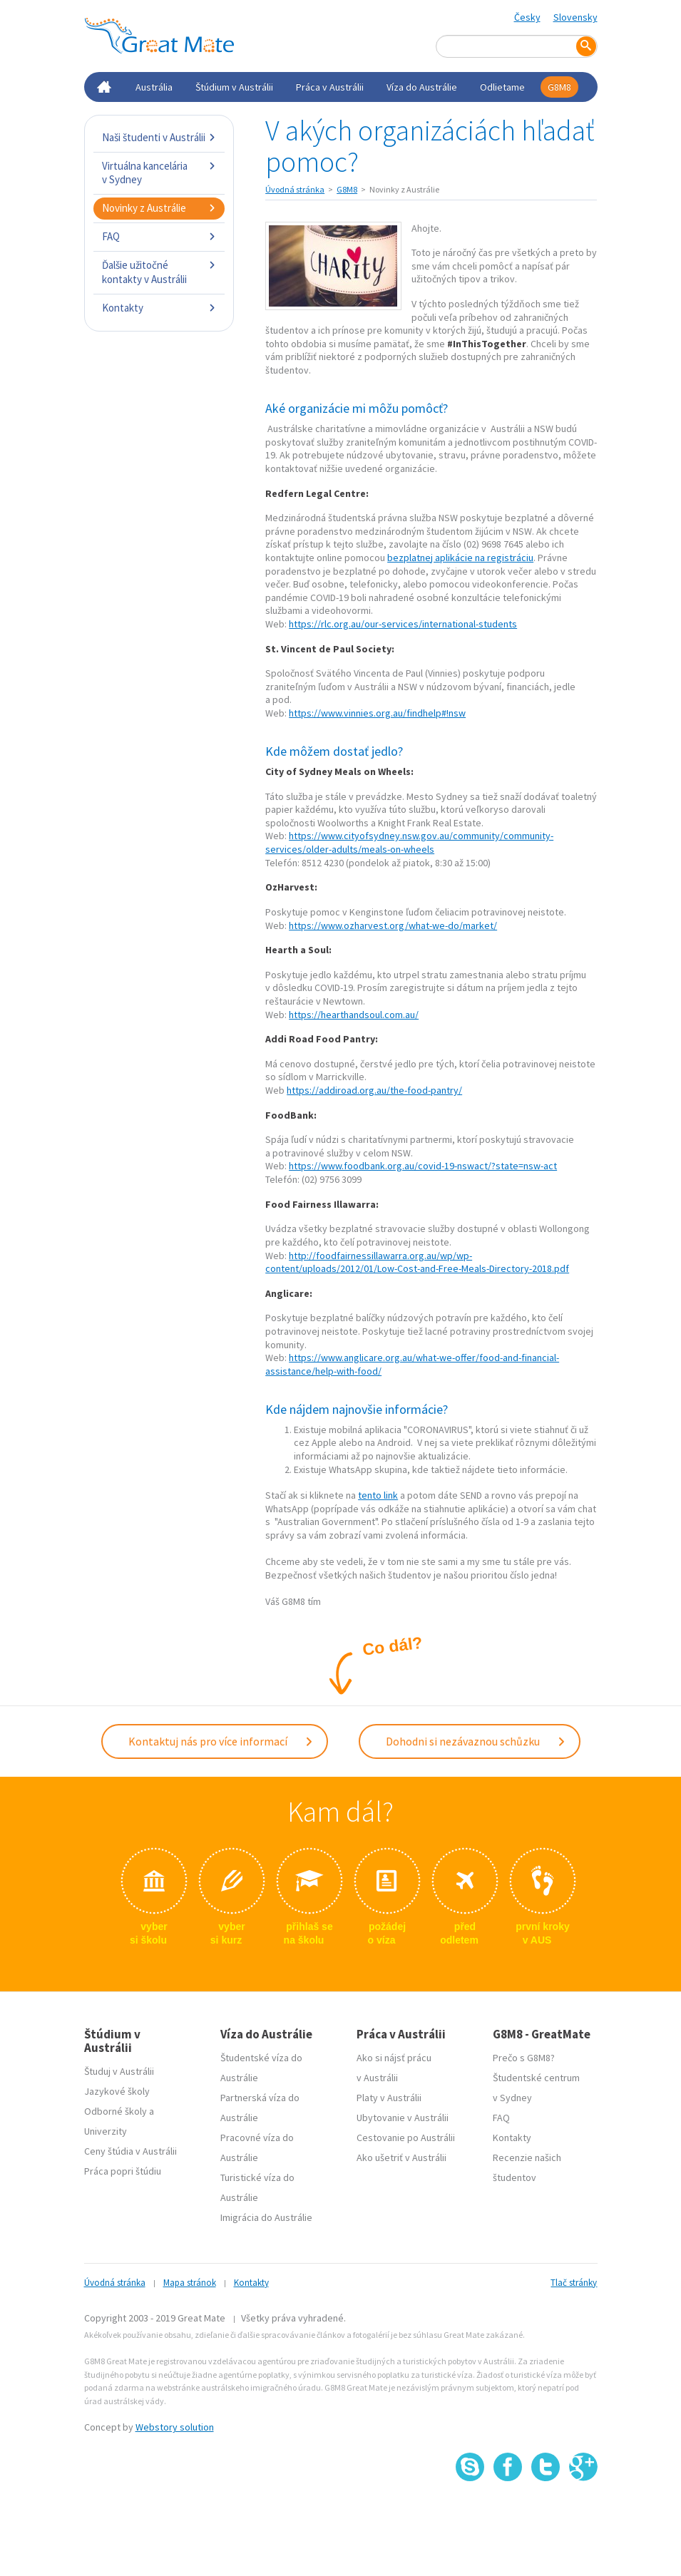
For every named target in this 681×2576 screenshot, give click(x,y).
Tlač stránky (574, 2283)
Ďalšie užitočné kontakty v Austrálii (159, 272)
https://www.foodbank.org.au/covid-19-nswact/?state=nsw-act (423, 1165)
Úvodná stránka (294, 189)
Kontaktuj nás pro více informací (221, 1741)
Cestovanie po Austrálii (406, 2137)
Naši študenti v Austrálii (159, 137)
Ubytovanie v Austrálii (403, 2117)
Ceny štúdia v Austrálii (130, 2151)
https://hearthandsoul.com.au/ (354, 1014)
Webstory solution (174, 2427)
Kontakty (159, 307)
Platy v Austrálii (389, 2097)
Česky (527, 17)
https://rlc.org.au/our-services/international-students (403, 623)
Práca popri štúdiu (122, 2171)
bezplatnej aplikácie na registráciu (460, 557)
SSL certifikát (546, 2512)
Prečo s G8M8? (524, 2057)
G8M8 (559, 87)
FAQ (159, 236)
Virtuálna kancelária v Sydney (159, 173)
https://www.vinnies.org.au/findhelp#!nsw (377, 713)
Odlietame (502, 87)
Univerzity (105, 2131)
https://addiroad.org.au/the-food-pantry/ (374, 1090)
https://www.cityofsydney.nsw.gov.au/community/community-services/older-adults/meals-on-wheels (409, 842)
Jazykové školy (117, 2091)
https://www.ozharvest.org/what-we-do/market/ (393, 925)
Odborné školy (115, 2111)
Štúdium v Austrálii (234, 87)
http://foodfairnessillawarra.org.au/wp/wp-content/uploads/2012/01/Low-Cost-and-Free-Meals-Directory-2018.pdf (417, 1262)
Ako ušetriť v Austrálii (401, 2157)
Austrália (154, 87)
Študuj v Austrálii (119, 2071)
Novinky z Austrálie (159, 208)
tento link (378, 1495)
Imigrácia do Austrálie (266, 2217)
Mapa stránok (189, 2283)
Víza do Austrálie (421, 87)
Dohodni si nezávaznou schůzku (476, 1741)
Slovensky (575, 17)
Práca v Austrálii (330, 87)
